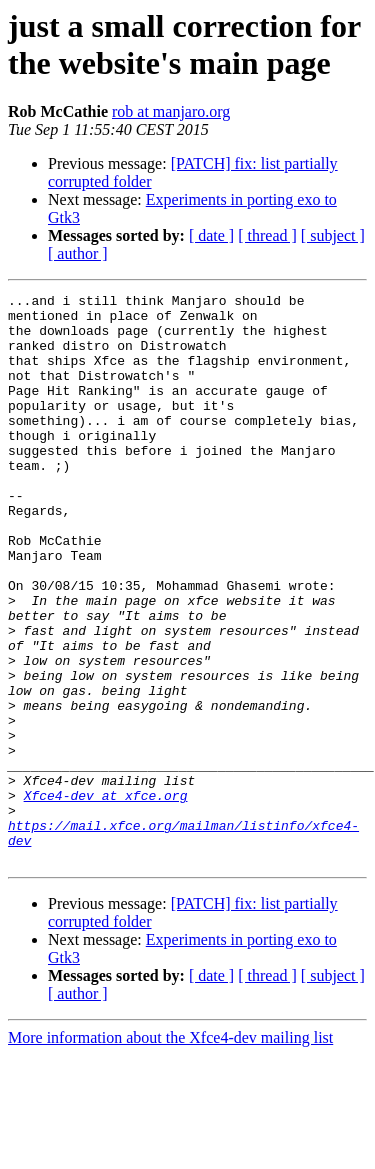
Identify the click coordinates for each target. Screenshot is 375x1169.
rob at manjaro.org (171, 111)
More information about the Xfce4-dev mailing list (170, 1151)
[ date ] (211, 235)
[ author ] (78, 253)
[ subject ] (333, 235)
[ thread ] (267, 235)
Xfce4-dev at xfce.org (106, 897)
